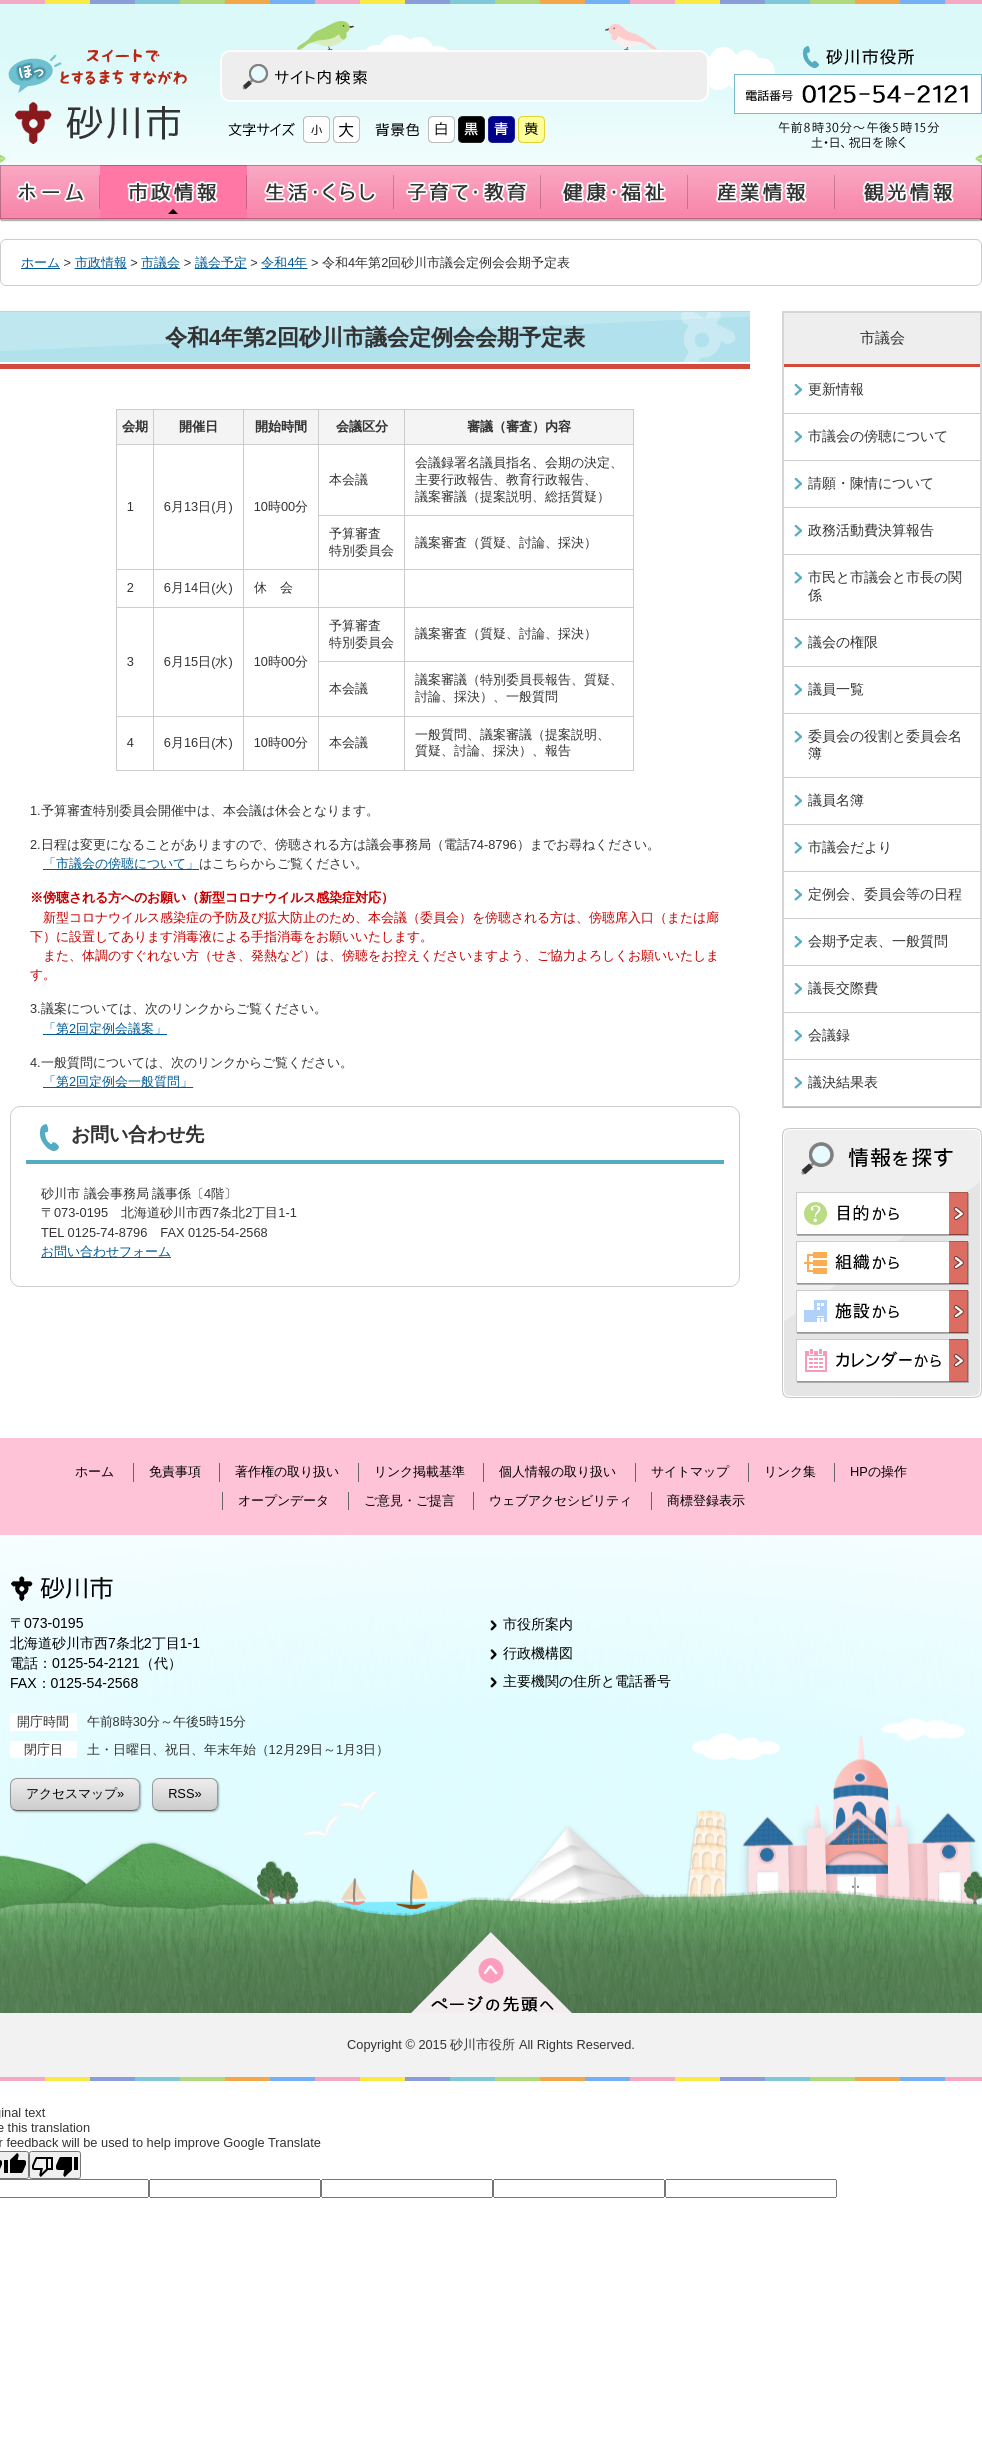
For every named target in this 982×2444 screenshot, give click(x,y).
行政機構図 (538, 1653)
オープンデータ (283, 1500)
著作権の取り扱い (287, 1471)
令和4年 (284, 262)
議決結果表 (843, 1082)
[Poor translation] (55, 2165)
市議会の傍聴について (878, 436)
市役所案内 (538, 1624)
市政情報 (101, 262)
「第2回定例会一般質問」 (118, 1081)
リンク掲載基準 (419, 1471)
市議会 (160, 262)
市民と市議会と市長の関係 (885, 586)
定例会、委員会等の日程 (885, 894)
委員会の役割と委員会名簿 (885, 745)
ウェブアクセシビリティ (560, 1500)
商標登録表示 (706, 1500)
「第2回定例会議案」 (105, 1028)
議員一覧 (836, 689)
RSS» (184, 1793)
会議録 (829, 1035)
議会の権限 (843, 642)
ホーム (40, 262)
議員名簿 (836, 800)
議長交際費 (843, 988)
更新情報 (836, 389)
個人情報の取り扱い (557, 1471)
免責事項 (175, 1471)
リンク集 (790, 1471)
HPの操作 (878, 1471)
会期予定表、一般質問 (878, 941)
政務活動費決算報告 (871, 530)
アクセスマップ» (75, 1793)
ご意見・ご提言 (409, 1500)
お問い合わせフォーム (106, 1251)
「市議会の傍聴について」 (121, 863)
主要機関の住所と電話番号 (587, 1681)
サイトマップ (690, 1471)
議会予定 (221, 262)
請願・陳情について (871, 483)
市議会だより (850, 847)
